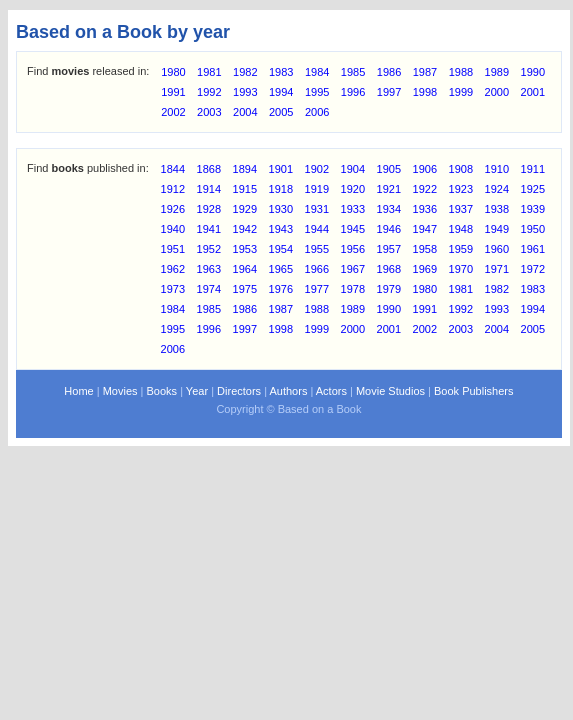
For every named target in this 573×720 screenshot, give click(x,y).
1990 (533, 72)
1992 (209, 92)
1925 (533, 189)
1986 (389, 72)
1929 (245, 209)
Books (162, 391)
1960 (497, 249)
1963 (209, 269)
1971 (497, 269)
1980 (173, 72)
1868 (209, 169)
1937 (461, 209)
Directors (239, 391)
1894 (245, 169)
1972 (533, 269)
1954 (281, 249)
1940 (173, 229)
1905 (389, 169)
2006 (317, 112)
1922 (425, 189)
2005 (281, 112)
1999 (461, 92)
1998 (425, 92)
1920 (353, 189)
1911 (533, 169)
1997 (389, 92)
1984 (317, 72)
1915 (245, 189)
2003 (209, 112)
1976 (281, 289)
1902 (317, 169)
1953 (245, 249)
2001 (533, 92)
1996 (353, 92)
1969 (425, 269)
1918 (281, 189)
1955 (317, 249)
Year (197, 391)
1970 (461, 269)
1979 (389, 289)
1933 (353, 209)
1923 (461, 189)
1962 (173, 269)
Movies (120, 391)
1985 (353, 72)
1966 (317, 269)
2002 (173, 112)
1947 (425, 229)
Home (78, 391)
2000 (497, 92)
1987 (425, 72)
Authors (288, 391)
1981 (209, 72)
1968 (389, 269)
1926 (173, 209)
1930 (281, 209)
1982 (245, 72)
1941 (209, 229)
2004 (245, 112)
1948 (461, 229)
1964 (245, 269)
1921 (389, 189)
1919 (317, 189)
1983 (281, 72)
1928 (209, 209)
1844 (173, 169)
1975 (245, 289)
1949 (497, 229)
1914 (209, 189)
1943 (281, 229)
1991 (173, 92)
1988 (461, 72)
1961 (533, 249)
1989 (497, 72)
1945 (353, 229)
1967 (353, 269)
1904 (353, 169)
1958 (425, 249)
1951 (173, 249)
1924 (497, 189)
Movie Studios (390, 391)
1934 (389, 209)
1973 (173, 289)
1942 (245, 229)
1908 (461, 169)
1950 (533, 229)
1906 (425, 169)
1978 (353, 289)
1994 (281, 92)
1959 (461, 249)
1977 (317, 289)
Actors (331, 391)
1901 (281, 169)
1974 (209, 289)
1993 (245, 92)
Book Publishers (474, 391)
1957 (389, 249)
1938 (497, 209)
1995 (317, 92)
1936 (425, 209)
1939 (533, 209)
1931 (317, 209)
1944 (317, 229)
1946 (389, 229)
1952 (209, 249)
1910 (497, 169)
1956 (353, 249)
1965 (281, 269)
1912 (173, 189)
